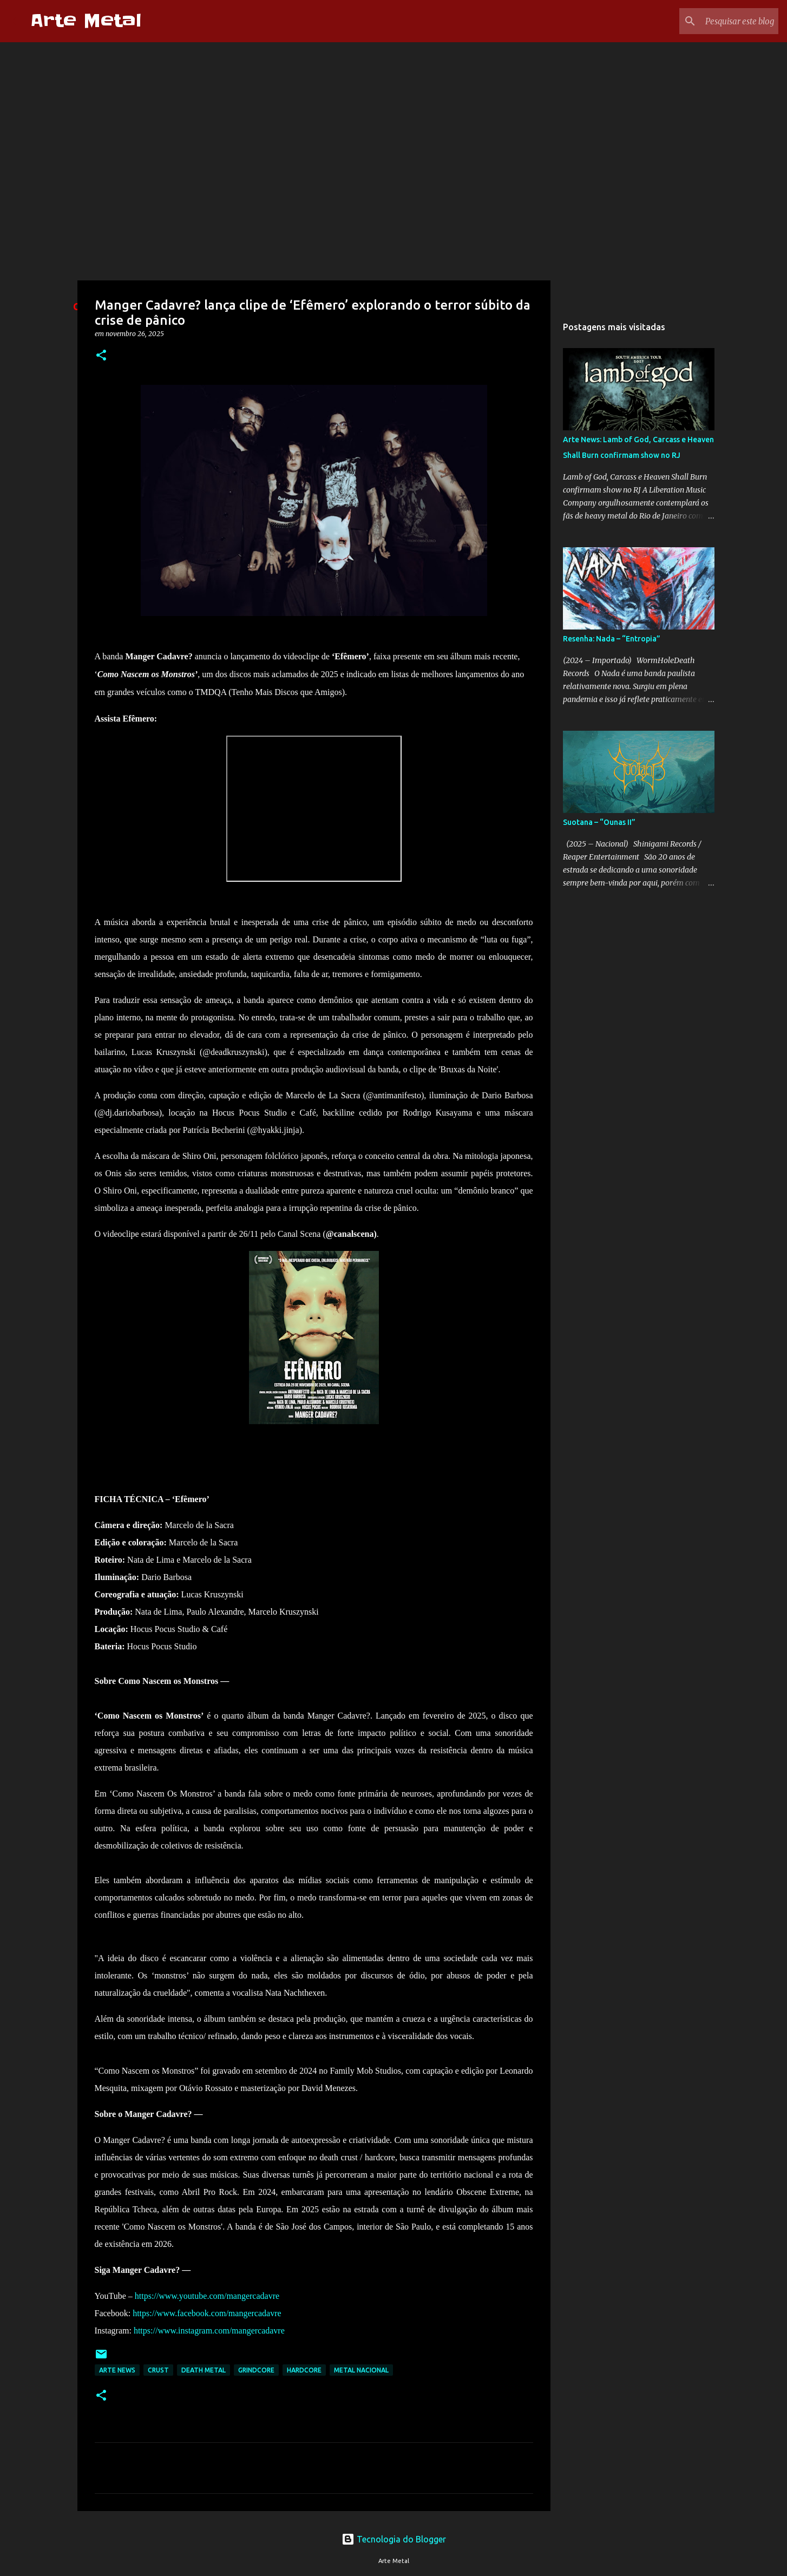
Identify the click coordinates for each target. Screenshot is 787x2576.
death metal (203, 2370)
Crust (158, 2370)
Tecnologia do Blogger (394, 2539)
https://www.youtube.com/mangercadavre (207, 2295)
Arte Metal (85, 21)
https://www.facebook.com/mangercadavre (207, 2313)
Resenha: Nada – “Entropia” (611, 638)
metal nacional (361, 2370)
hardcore (304, 2370)
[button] (101, 356)
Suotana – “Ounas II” (599, 822)
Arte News (117, 2370)
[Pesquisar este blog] (721, 21)
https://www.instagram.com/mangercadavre (209, 2330)
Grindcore (256, 2370)
